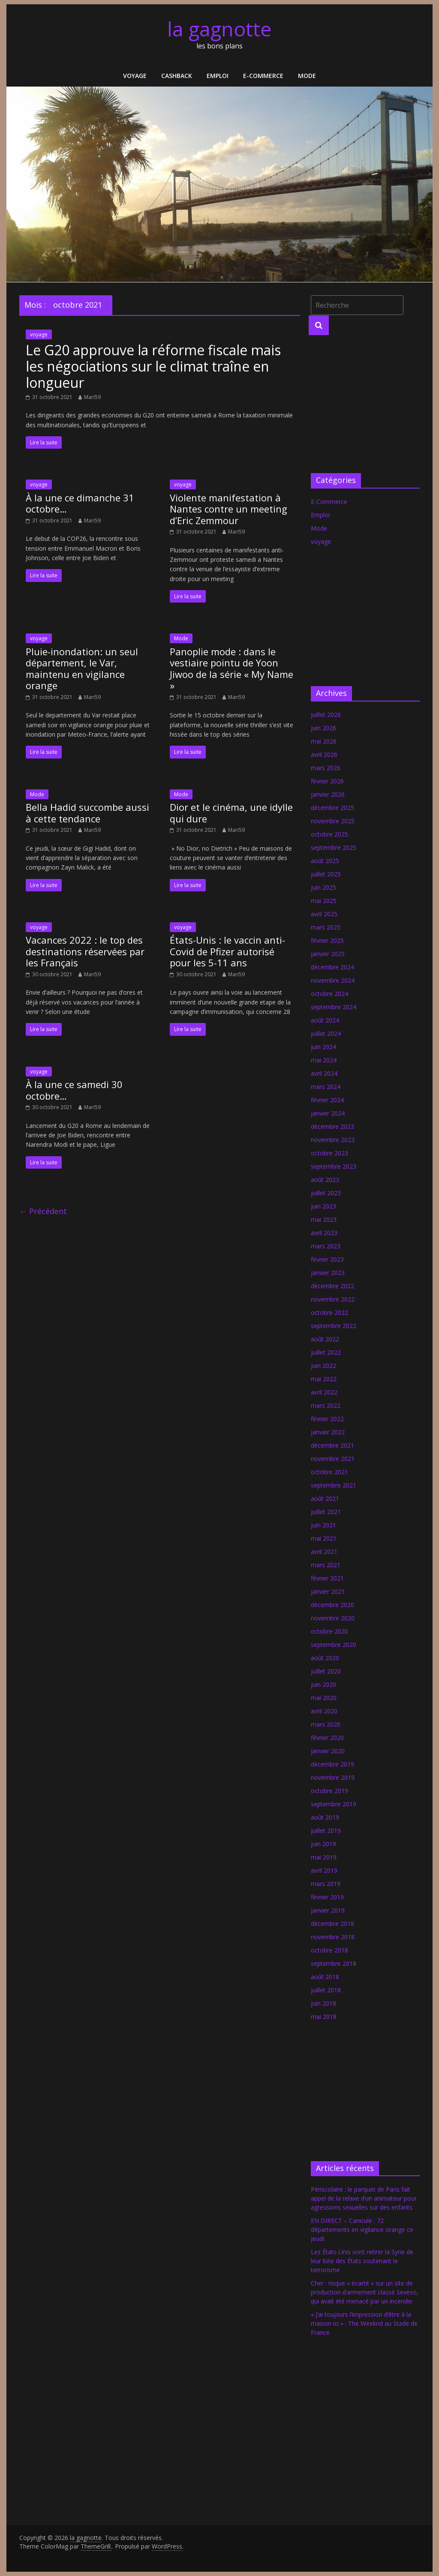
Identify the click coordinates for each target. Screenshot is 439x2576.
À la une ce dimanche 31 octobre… (80, 503)
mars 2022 (325, 1405)
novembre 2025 (333, 821)
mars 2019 (325, 1884)
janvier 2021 (328, 1591)
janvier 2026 (328, 794)
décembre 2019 (332, 1764)
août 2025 (325, 861)
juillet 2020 (326, 1671)
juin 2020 (323, 1684)
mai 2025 (324, 901)
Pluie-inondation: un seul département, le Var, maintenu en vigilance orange (82, 668)
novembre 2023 (333, 1140)
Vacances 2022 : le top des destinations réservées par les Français (85, 951)
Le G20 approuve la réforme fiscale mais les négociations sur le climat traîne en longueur (153, 366)
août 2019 (325, 1817)
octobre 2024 (329, 994)
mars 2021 (325, 1565)
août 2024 (325, 1020)
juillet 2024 (326, 1033)
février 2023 (327, 1259)
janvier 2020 (328, 1751)
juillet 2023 (326, 1193)
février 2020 (327, 1737)
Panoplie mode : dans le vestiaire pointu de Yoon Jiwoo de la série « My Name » (231, 668)
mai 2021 (324, 1538)
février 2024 (327, 1100)
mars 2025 (325, 927)
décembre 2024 (332, 967)
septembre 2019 (333, 1804)
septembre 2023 (333, 1166)
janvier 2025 (328, 954)
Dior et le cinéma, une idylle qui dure (231, 813)
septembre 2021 (333, 1485)
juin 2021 (323, 1525)
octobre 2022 (329, 1312)
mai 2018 (324, 2016)
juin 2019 (323, 1844)
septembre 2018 (333, 1963)
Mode (307, 76)
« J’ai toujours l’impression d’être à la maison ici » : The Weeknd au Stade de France (364, 2323)
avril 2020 (324, 1711)
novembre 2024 (333, 980)
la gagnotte (219, 28)
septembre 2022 (333, 1326)
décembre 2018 (332, 1923)
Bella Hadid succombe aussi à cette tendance (87, 813)
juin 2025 (323, 887)
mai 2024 (324, 1060)
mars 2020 (325, 1724)
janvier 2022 (328, 1432)
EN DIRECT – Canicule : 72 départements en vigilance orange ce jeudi (362, 2229)
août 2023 (325, 1180)
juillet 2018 (326, 1990)
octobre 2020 (329, 1631)
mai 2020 (324, 1698)
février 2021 (327, 1578)
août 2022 (325, 1339)
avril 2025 (324, 914)
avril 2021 (324, 1551)
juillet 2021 (326, 1512)
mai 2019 (324, 1857)
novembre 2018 (333, 1937)
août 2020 (325, 1658)
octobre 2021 (329, 1472)
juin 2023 (323, 1206)
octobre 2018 (329, 1950)
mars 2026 (325, 768)
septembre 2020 (333, 1644)
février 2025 (327, 940)
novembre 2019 (333, 1777)
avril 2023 (324, 1233)
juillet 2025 (326, 874)
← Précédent (43, 1211)
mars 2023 (325, 1246)
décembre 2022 (332, 1286)
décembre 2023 (332, 1126)
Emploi (218, 76)
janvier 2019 (328, 1910)
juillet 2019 (326, 1830)
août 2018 (325, 1977)
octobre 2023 (329, 1153)
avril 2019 (324, 1870)
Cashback (176, 76)
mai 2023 (324, 1219)
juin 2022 (323, 1365)
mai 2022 (324, 1379)
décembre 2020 (332, 1605)
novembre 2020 (333, 1618)
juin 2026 (323, 728)
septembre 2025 (333, 847)
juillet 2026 (326, 715)
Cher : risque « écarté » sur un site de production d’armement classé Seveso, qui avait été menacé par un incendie (364, 2292)
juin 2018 (323, 2003)
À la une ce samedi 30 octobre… (74, 1090)
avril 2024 (324, 1073)
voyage (135, 76)
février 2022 (327, 1419)
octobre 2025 (329, 834)
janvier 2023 (328, 1273)
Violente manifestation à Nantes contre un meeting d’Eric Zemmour (228, 509)
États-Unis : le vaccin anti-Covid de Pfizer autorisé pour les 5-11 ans (227, 951)
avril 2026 (324, 754)
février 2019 (327, 1897)
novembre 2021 (333, 1458)
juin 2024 (323, 1047)
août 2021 (325, 1498)
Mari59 (92, 397)
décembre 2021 (332, 1445)
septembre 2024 (333, 1007)
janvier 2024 (328, 1113)
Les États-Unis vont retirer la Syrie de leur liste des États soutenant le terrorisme (362, 2261)
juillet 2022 (326, 1352)
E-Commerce (263, 76)
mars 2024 (325, 1087)
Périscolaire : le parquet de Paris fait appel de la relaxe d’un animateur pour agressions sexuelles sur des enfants (364, 2198)
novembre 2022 (333, 1299)
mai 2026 (324, 741)
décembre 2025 (332, 808)
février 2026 (327, 781)
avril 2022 (324, 1392)
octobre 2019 (329, 1791)
